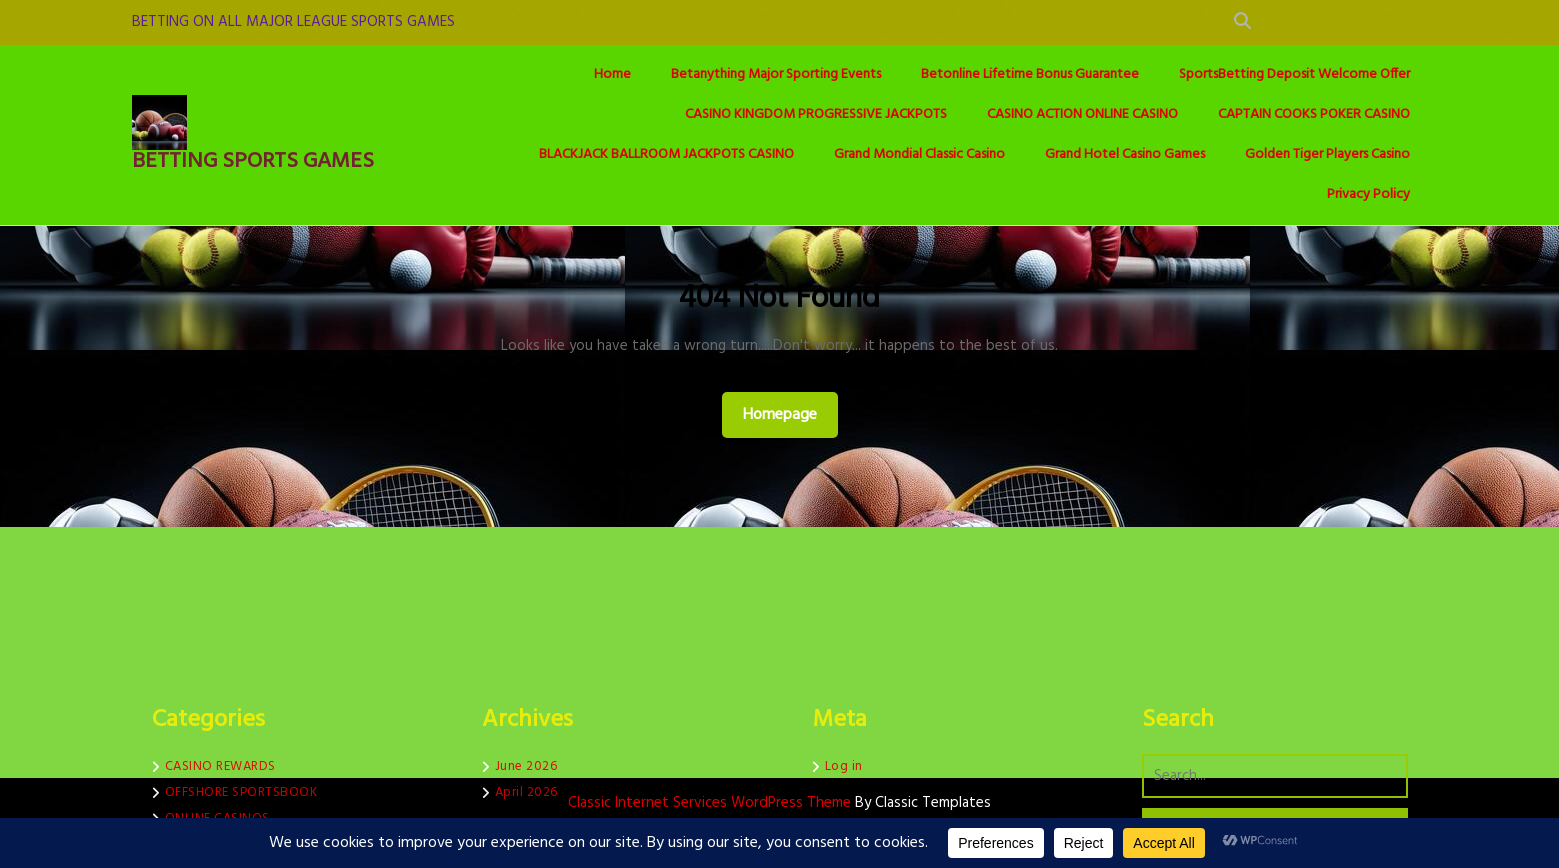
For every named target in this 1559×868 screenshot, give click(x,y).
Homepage (788, 414)
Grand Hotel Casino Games (1125, 154)
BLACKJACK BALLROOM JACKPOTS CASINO (666, 154)
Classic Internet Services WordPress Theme (711, 803)
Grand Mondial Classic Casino (919, 154)
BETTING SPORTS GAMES (253, 161)
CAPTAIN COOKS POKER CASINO (1314, 114)
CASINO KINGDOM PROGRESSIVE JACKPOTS (816, 114)
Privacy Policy (1368, 194)
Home (612, 74)
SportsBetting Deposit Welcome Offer (1294, 74)
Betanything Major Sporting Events (776, 74)
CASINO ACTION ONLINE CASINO (1082, 114)
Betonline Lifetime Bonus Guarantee (1030, 74)
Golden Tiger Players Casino (1327, 154)
